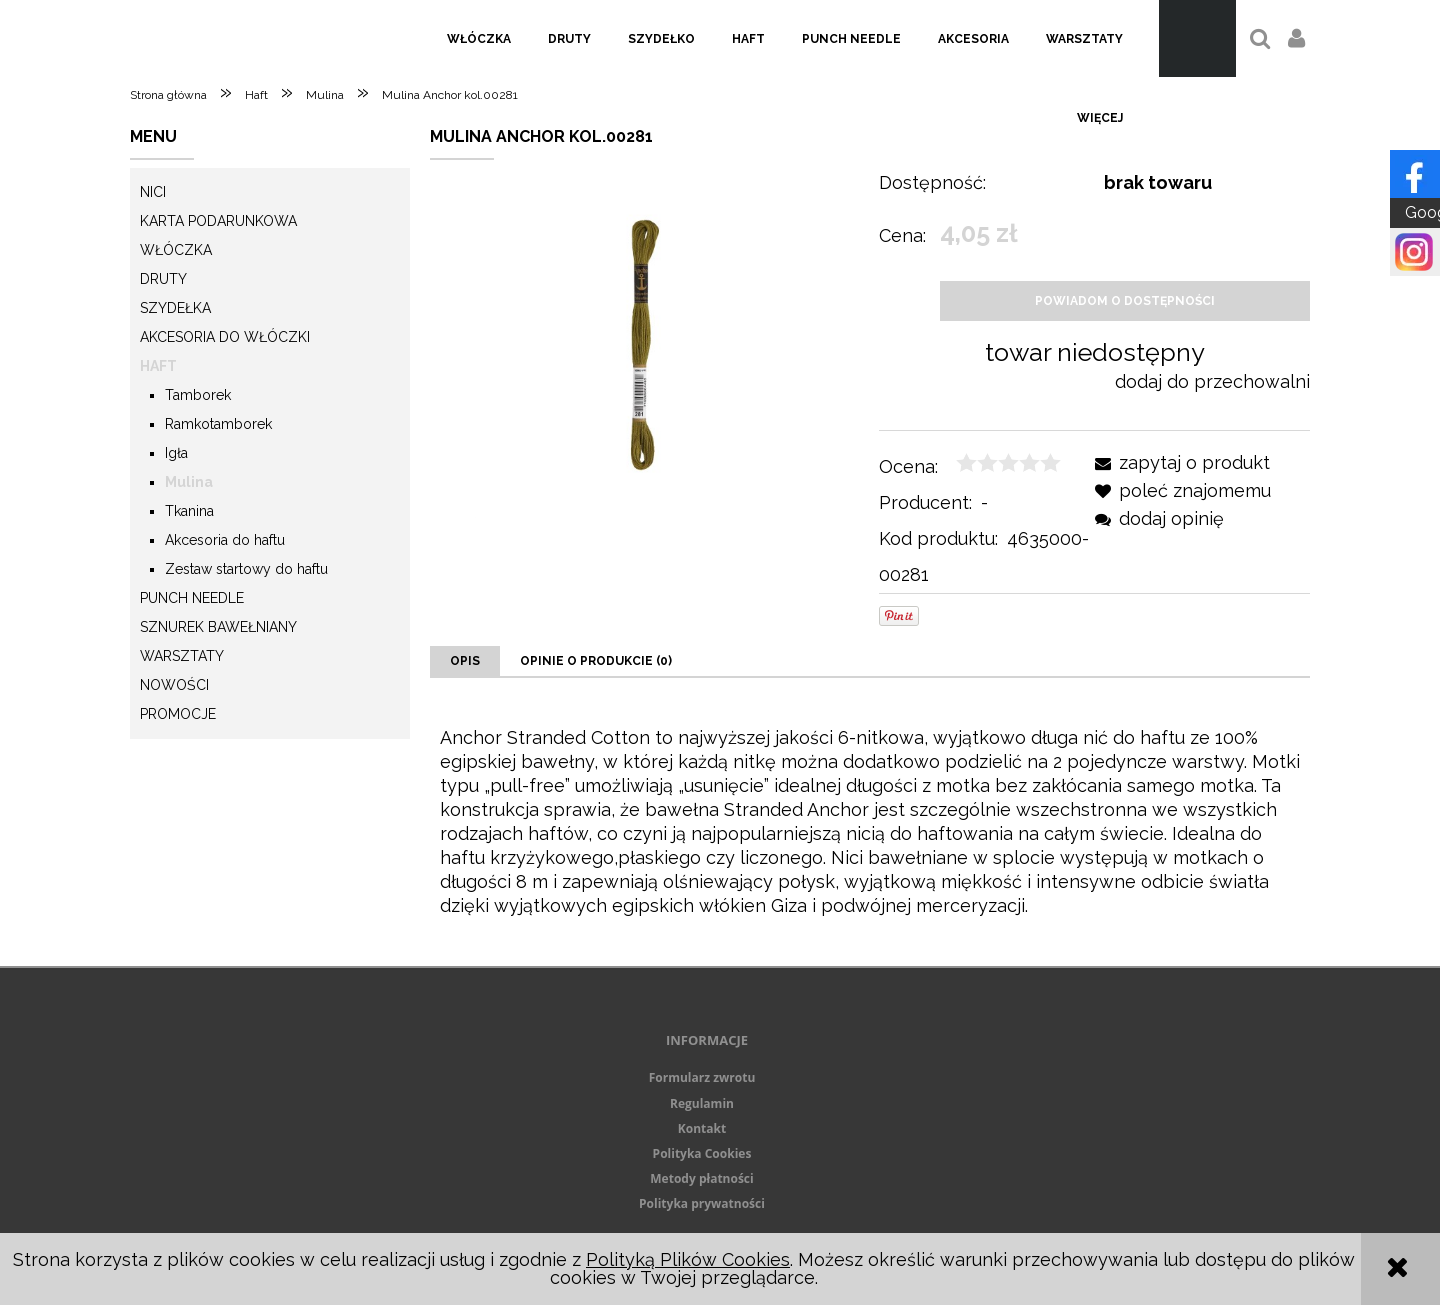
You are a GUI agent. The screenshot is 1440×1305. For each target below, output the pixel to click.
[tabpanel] (870, 822)
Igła (176, 453)
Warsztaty (182, 656)
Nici (153, 192)
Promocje (178, 714)
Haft (158, 366)
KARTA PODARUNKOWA (218, 221)
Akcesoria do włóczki (225, 337)
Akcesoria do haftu (225, 540)
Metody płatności (701, 1178)
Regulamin (702, 1103)
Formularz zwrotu (702, 1077)
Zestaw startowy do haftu (246, 569)
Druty (163, 279)
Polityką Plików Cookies (688, 1259)
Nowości (174, 685)
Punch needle (192, 598)
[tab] (465, 661)
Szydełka (175, 308)
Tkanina (189, 511)
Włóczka (176, 250)
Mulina (189, 482)
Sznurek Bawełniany (218, 627)
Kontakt (702, 1128)
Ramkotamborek (218, 424)
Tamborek (198, 395)
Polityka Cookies (702, 1153)
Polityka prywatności (702, 1203)
